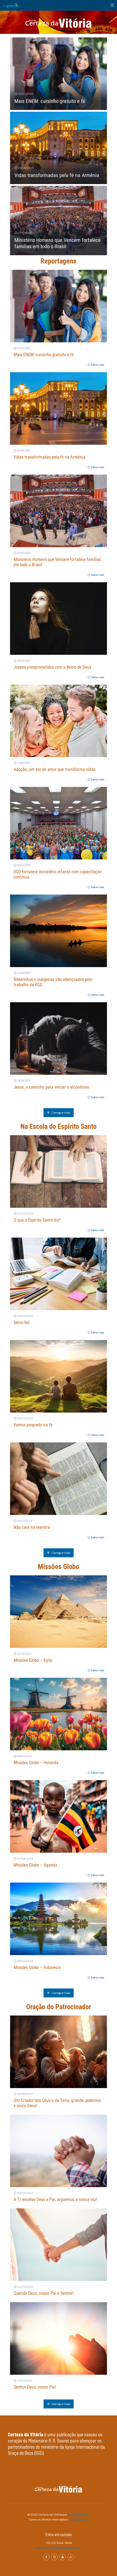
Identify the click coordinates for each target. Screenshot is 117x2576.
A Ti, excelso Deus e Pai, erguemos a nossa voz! (55, 2199)
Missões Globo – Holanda (36, 1762)
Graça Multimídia (79, 2514)
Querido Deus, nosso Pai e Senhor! (44, 2293)
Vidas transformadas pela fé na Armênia (56, 175)
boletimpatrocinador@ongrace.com (58, 2548)
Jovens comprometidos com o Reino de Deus (52, 667)
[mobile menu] (112, 5)
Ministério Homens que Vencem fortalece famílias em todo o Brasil (57, 243)
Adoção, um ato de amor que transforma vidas (54, 769)
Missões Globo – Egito (33, 1660)
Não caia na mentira (32, 1527)
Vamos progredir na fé (33, 1424)
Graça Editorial (78, 2519)
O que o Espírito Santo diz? (37, 1220)
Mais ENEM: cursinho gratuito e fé (49, 101)
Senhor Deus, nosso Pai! (35, 2387)
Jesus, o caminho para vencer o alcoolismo (51, 1087)
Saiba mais (97, 365)
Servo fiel (21, 1322)
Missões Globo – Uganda (35, 1865)
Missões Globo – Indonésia (37, 1967)
